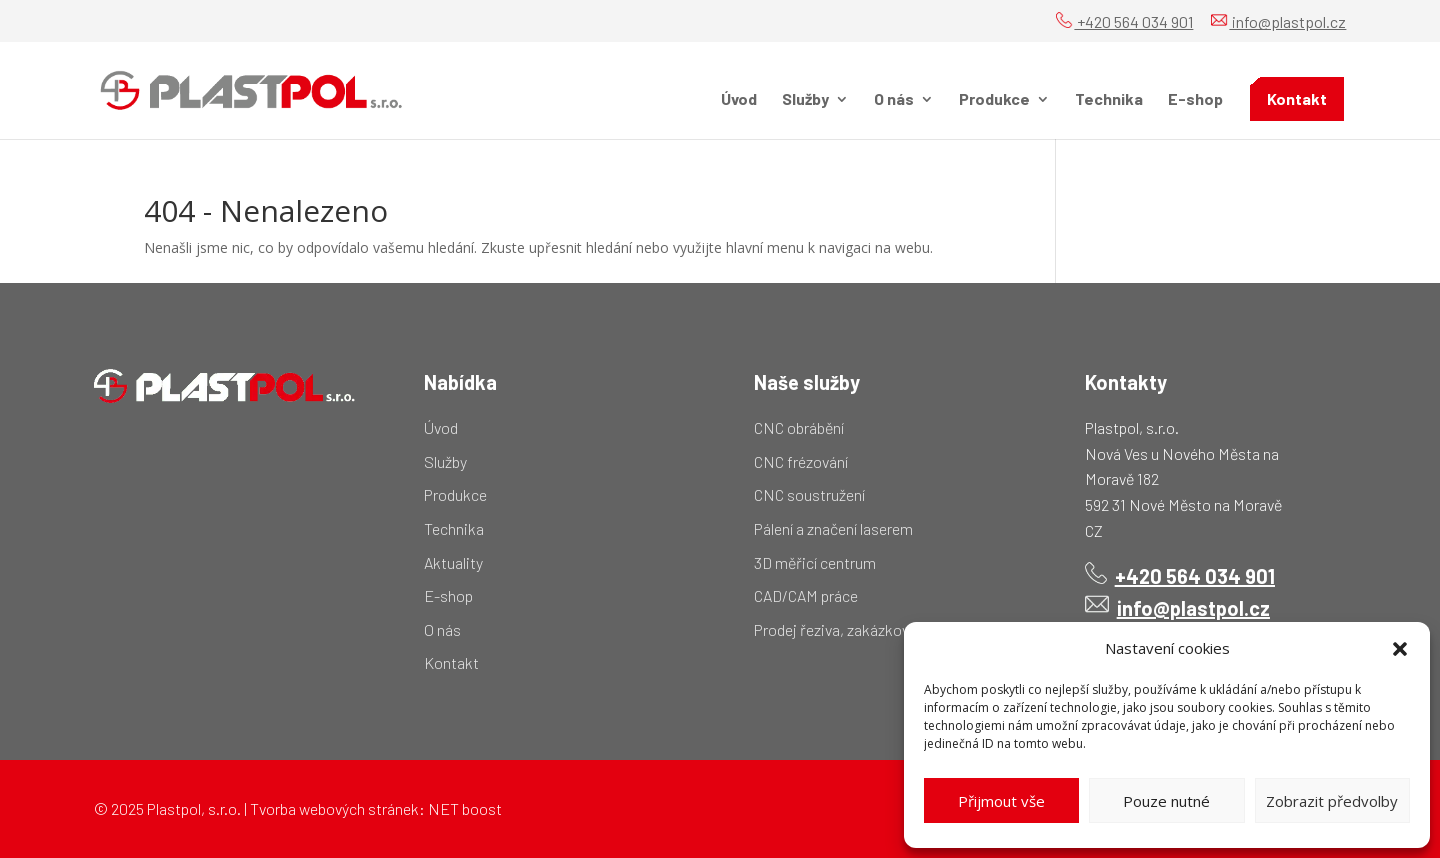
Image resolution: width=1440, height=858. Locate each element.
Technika (1109, 100)
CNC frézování (801, 461)
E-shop (1195, 100)
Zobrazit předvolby (1332, 801)
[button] (1400, 649)
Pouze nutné (1166, 801)
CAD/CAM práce (806, 595)
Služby (805, 100)
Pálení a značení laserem (833, 528)
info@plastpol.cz (1278, 21)
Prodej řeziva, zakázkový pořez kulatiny (883, 629)
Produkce (994, 100)
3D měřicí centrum (815, 562)
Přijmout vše (1001, 801)
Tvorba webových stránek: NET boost (376, 808)
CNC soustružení (809, 494)
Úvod (739, 100)
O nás (894, 100)
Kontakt (1297, 98)
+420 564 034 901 (1124, 21)
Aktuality (453, 562)
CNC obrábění (799, 427)
